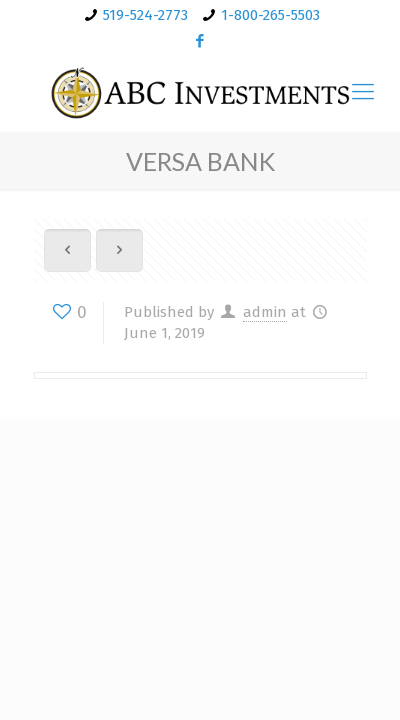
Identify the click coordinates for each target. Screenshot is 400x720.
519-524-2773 (145, 15)
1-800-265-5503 (270, 15)
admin (265, 312)
